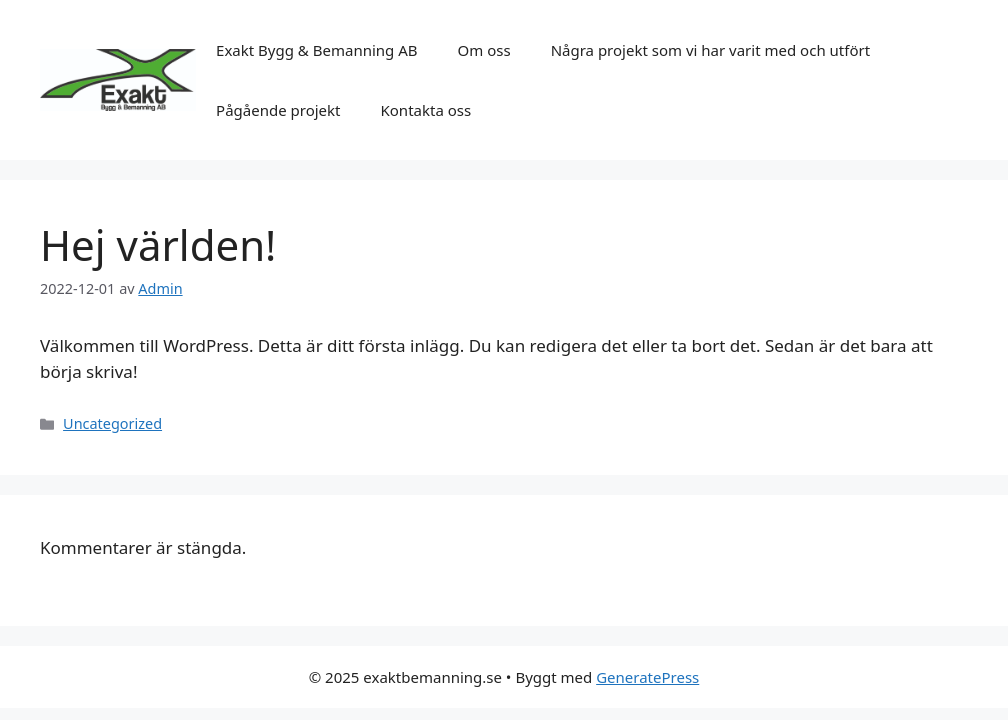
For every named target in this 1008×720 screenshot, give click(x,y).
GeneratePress (647, 677)
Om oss (484, 50)
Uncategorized (112, 423)
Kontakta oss (426, 110)
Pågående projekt (278, 110)
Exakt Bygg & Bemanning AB (316, 50)
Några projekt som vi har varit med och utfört (710, 50)
